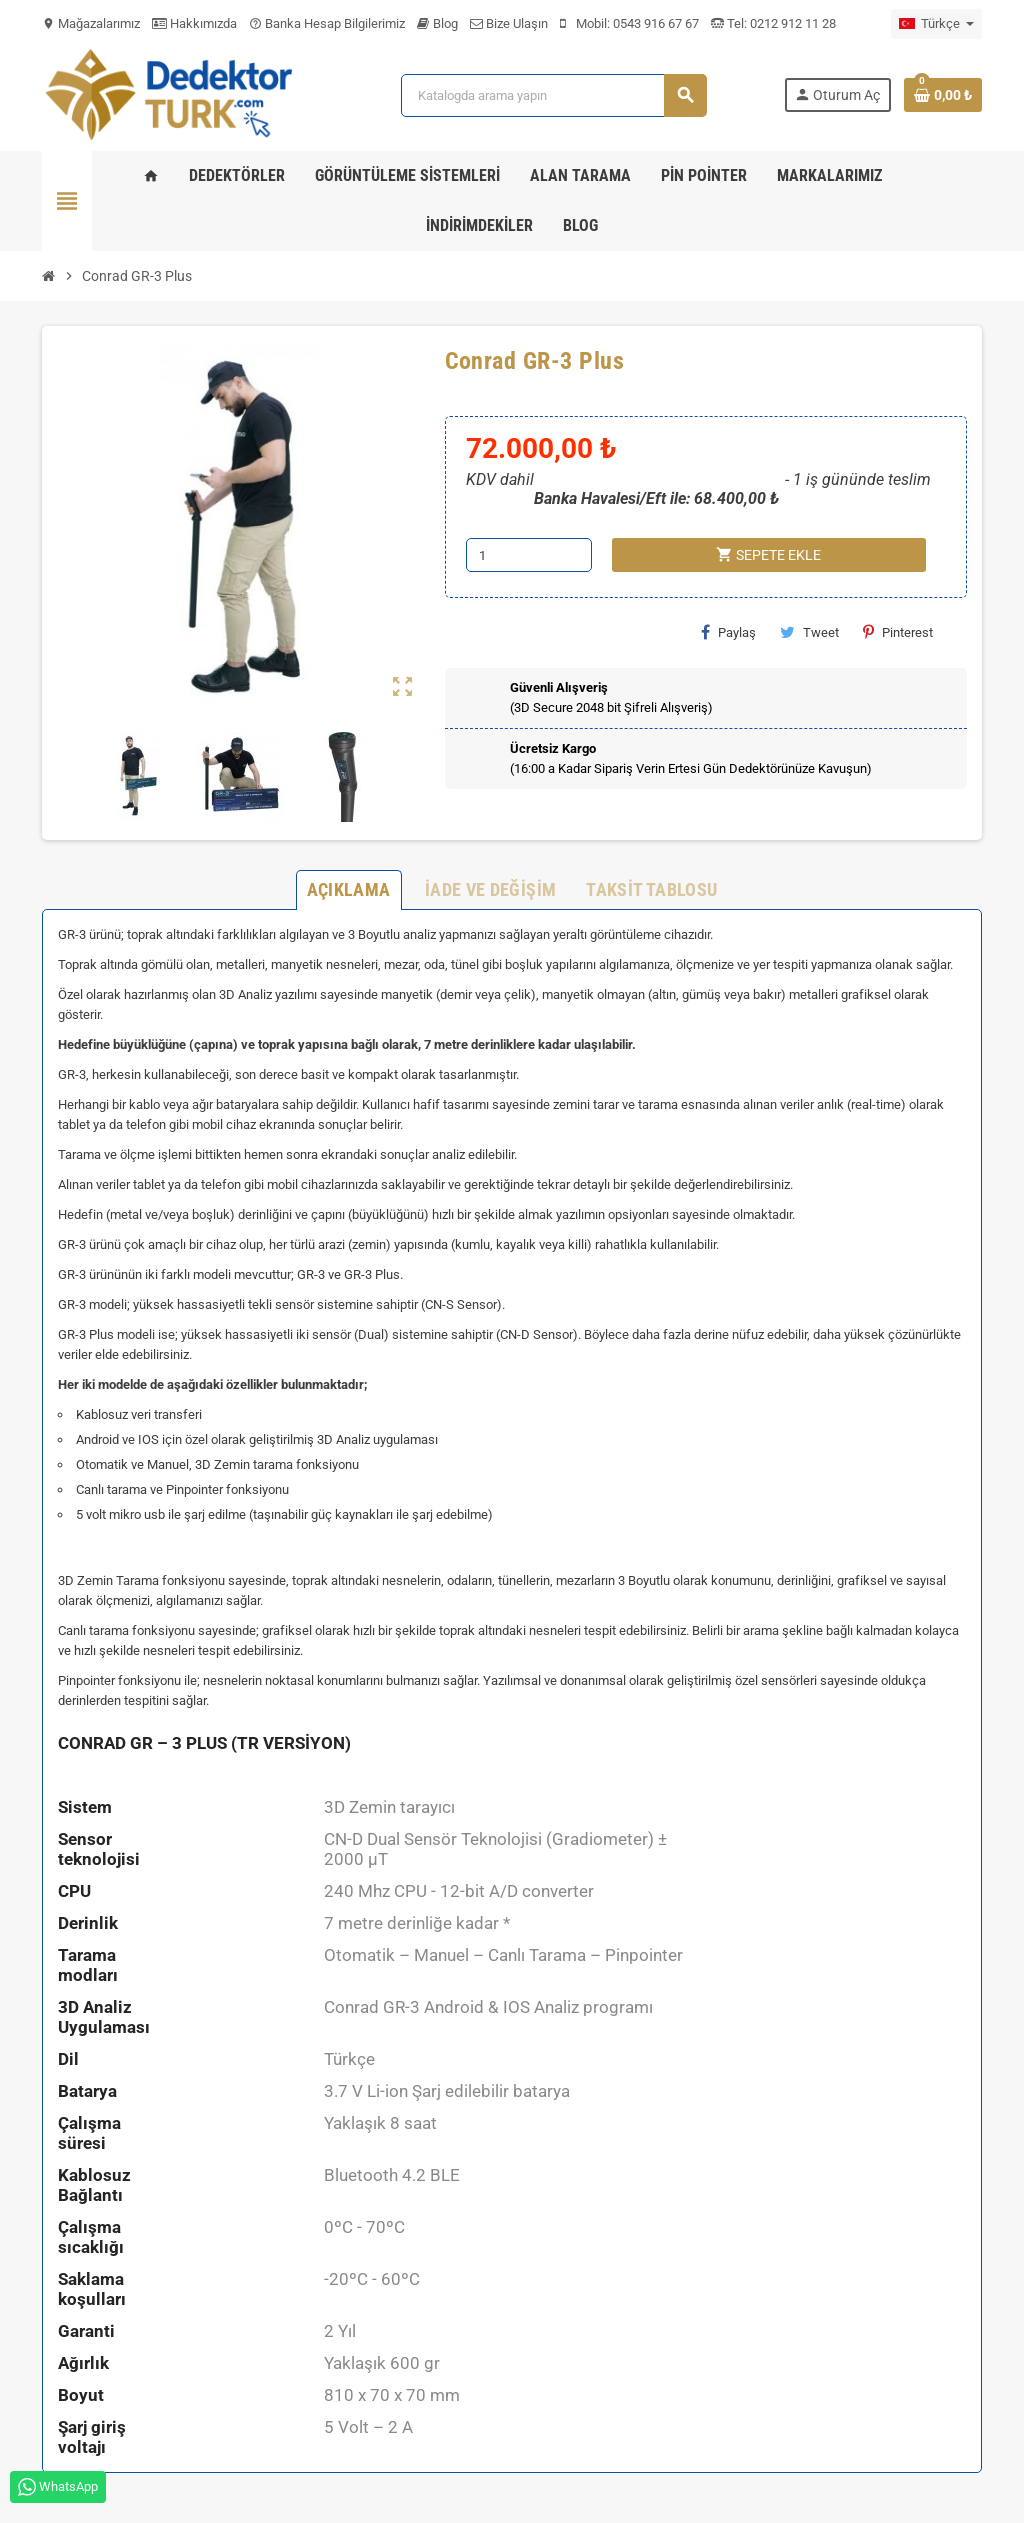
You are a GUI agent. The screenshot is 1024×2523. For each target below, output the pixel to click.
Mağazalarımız (91, 23)
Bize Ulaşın (509, 23)
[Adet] (529, 555)
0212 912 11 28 (791, 23)
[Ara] (553, 95)
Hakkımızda (194, 23)
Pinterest (898, 632)
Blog (437, 23)
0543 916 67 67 (656, 23)
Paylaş (728, 632)
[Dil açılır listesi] (936, 24)
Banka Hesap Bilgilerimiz (327, 23)
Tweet (809, 632)
